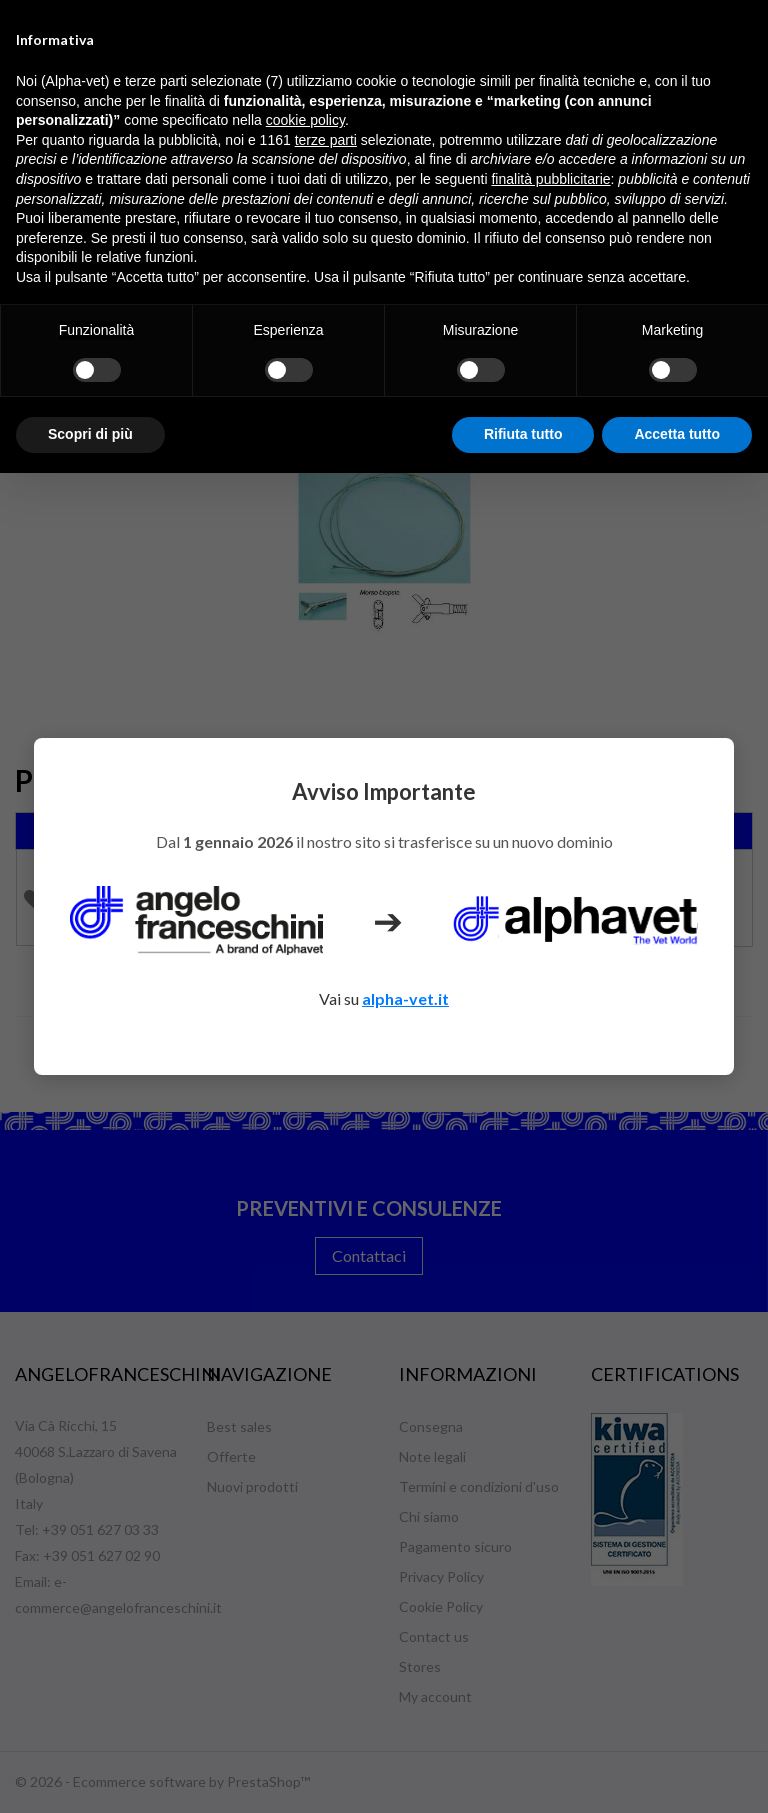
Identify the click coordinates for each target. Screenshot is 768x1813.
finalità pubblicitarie (550, 179)
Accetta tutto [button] (677, 434)
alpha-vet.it (405, 998)
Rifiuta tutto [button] (523, 434)
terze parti (326, 140)
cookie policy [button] (305, 120)
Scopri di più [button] (90, 434)
